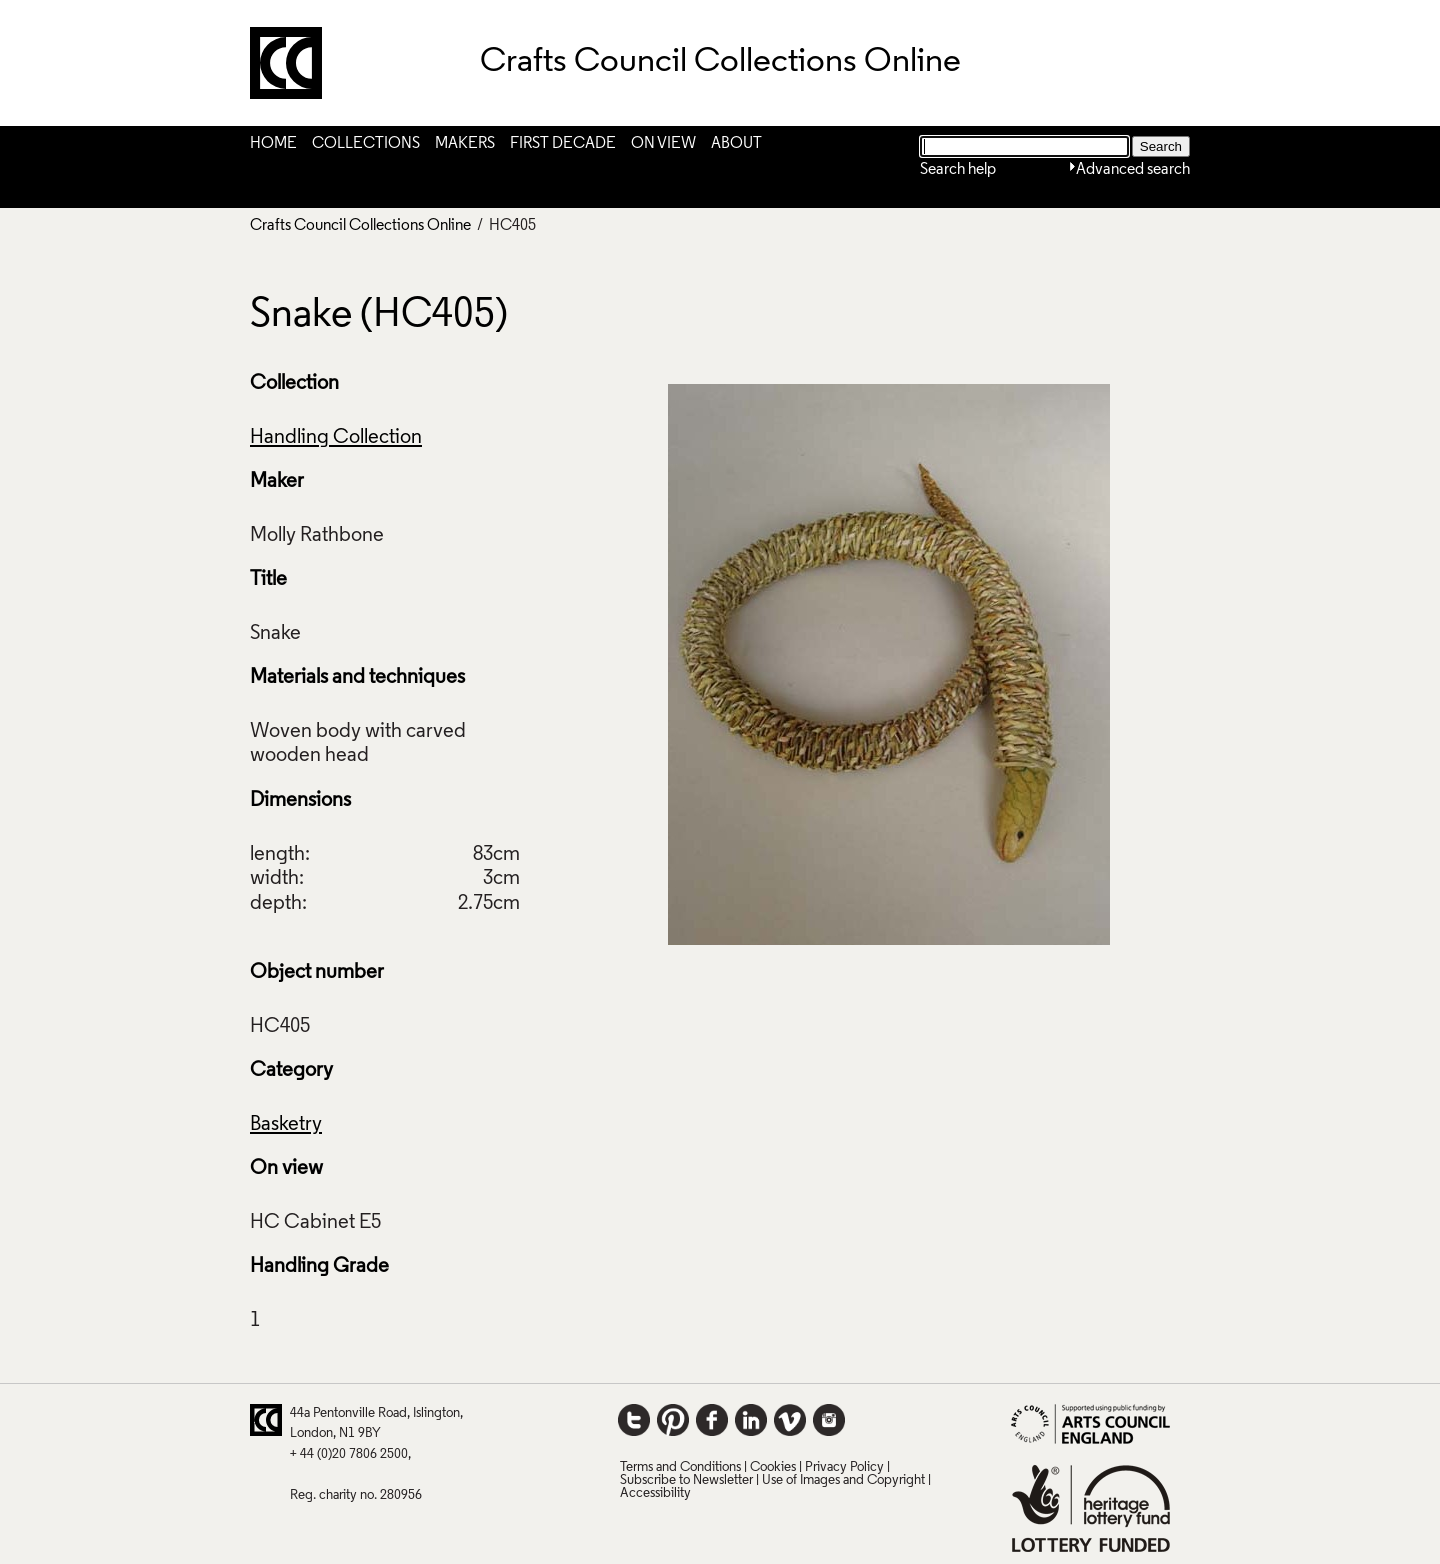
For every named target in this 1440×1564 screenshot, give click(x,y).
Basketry (286, 1125)
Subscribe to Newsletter (686, 1480)
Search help (958, 170)
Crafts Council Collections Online (360, 226)
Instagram (829, 1420)
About (736, 144)
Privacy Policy (844, 1467)
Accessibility (655, 1493)
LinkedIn (751, 1420)
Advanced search (1133, 170)
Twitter (634, 1420)
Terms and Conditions (680, 1467)
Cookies (773, 1467)
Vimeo (790, 1420)
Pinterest (673, 1420)
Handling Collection (336, 438)
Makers (465, 144)
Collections (366, 144)
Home (273, 144)
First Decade (563, 144)
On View (663, 144)
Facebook (712, 1420)
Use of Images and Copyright (843, 1480)
